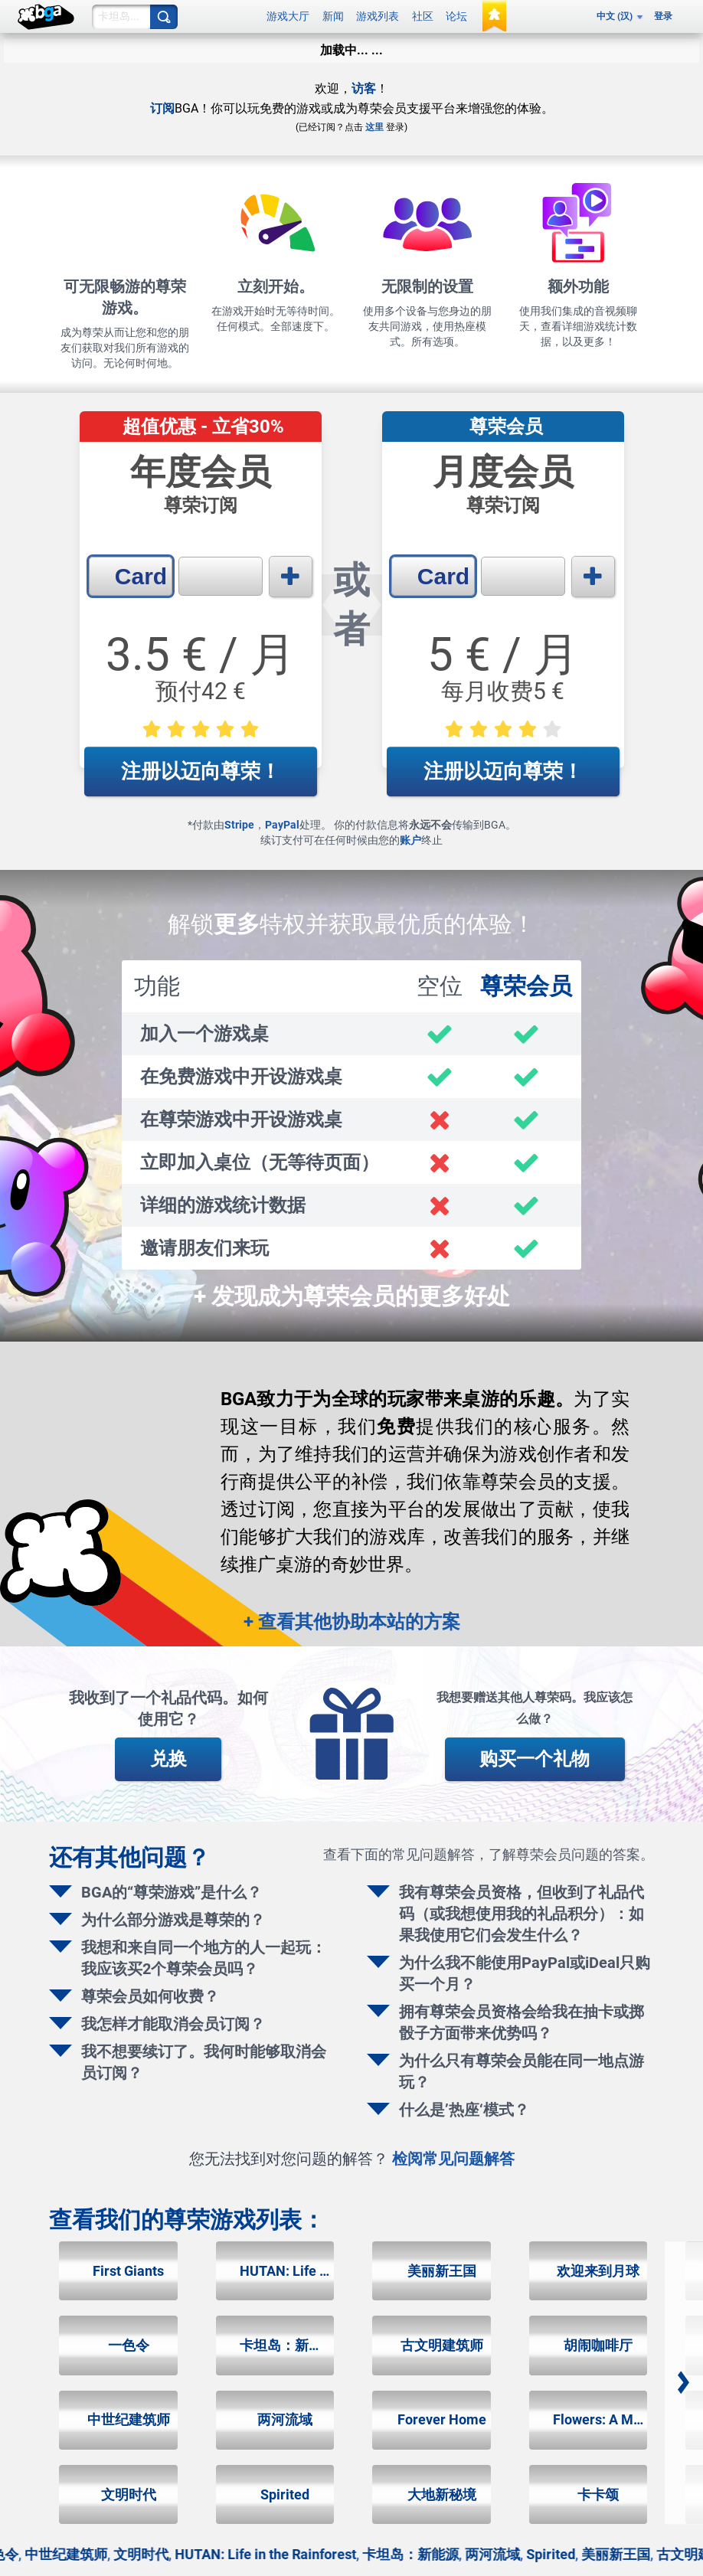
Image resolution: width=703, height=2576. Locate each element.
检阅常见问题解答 (453, 2158)
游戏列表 (377, 16)
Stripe (239, 825)
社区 (422, 16)
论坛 (456, 16)
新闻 (333, 16)
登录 (663, 16)
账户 (410, 840)
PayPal (282, 825)
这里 (374, 127)
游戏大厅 (287, 16)
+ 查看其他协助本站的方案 (352, 1622)
